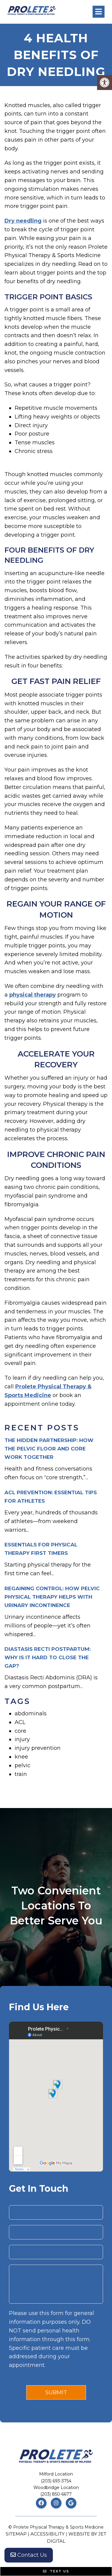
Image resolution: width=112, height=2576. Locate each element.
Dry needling (23, 220)
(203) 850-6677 (56, 2494)
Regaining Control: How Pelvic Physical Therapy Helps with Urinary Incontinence (52, 1596)
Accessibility (47, 2534)
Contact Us (28, 2555)
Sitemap (16, 2534)
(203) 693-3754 (56, 2481)
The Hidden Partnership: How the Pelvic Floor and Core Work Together (48, 1448)
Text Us (56, 2571)
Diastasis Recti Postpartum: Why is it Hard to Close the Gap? (47, 1657)
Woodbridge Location (56, 2487)
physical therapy (32, 994)
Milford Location (56, 2474)
